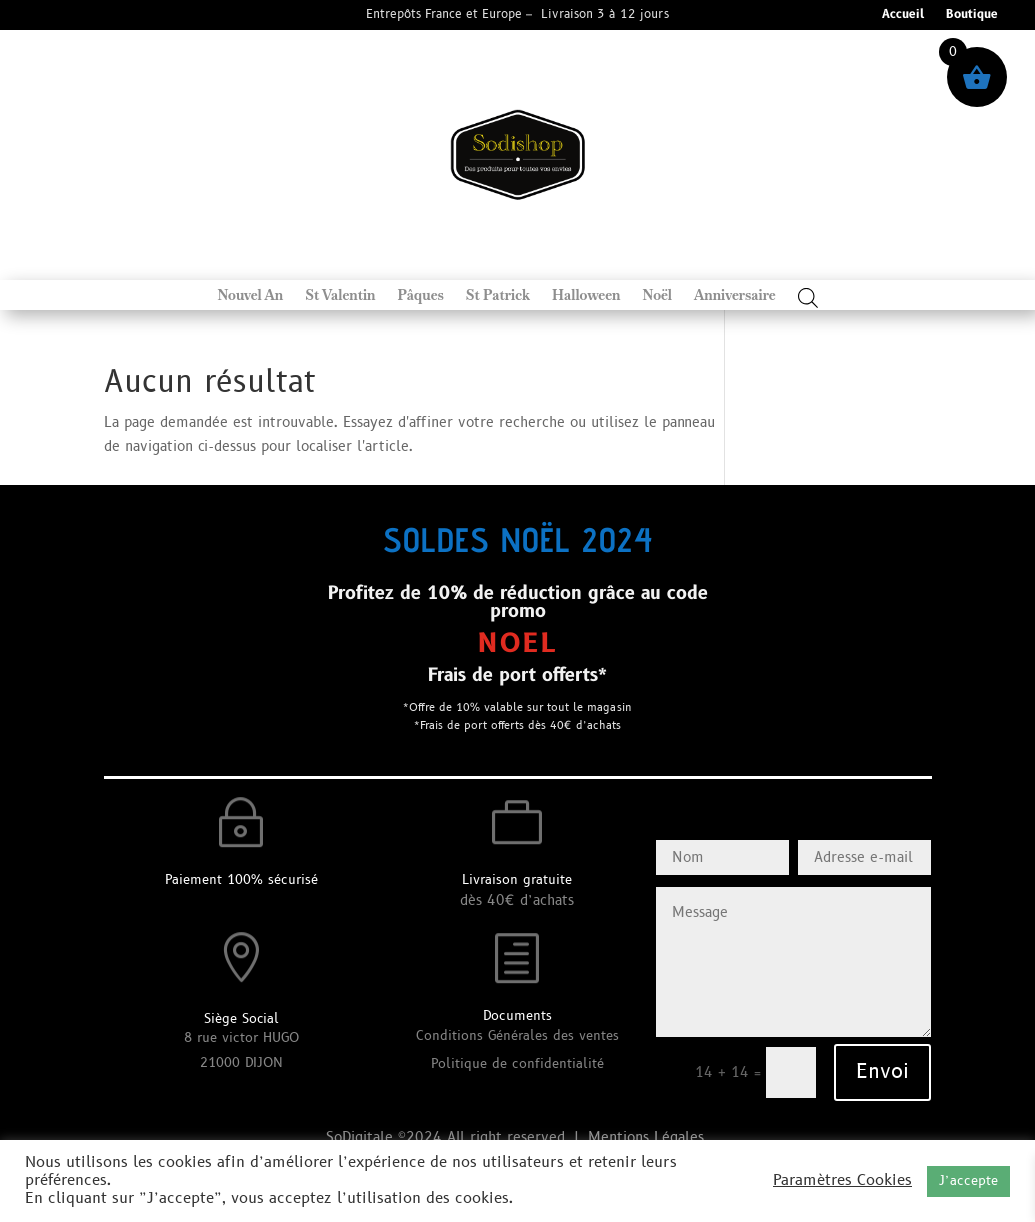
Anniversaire (735, 296)
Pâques (421, 296)
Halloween (586, 296)
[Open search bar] (808, 297)
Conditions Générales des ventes (517, 1036)
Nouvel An (250, 296)
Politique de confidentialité (517, 1064)
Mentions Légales (648, 1137)
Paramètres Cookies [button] (842, 1181)
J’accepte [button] (968, 1181)
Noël (657, 296)
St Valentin (340, 296)
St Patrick (498, 296)
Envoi (882, 1072)
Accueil (903, 15)
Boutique (972, 15)
